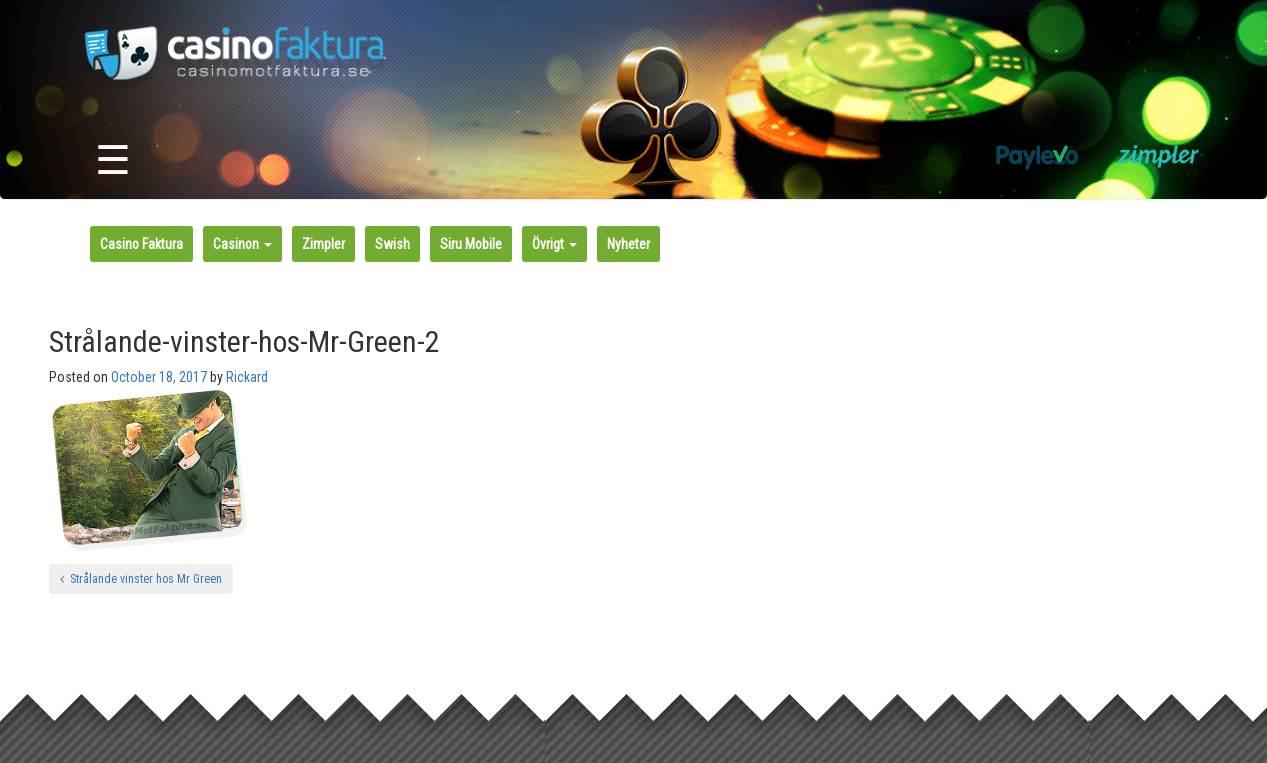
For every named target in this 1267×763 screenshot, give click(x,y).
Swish (392, 244)
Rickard (247, 377)
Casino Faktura (141, 244)
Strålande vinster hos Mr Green (141, 579)
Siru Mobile (471, 244)
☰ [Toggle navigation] (113, 160)
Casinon (242, 244)
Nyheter (628, 244)
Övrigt (554, 244)
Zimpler (323, 244)
